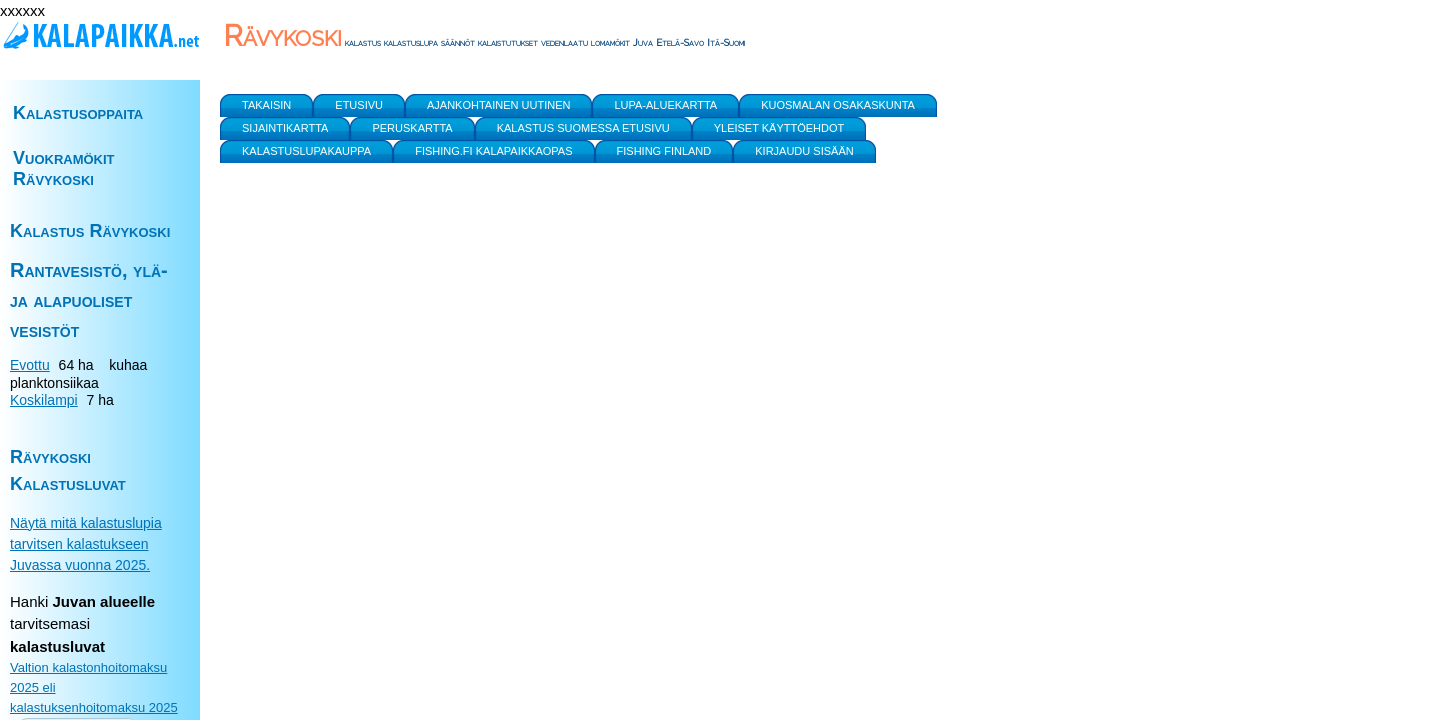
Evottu (30, 365)
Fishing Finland (664, 151)
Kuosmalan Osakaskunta (838, 105)
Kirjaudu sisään (804, 151)
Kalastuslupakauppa (306, 151)
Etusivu (359, 105)
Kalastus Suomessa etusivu (583, 128)
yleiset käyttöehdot (779, 128)
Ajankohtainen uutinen (498, 105)
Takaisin (266, 105)
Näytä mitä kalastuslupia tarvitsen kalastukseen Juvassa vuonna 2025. (86, 544)
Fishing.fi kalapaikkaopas (493, 151)
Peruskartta (412, 128)
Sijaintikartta (285, 128)
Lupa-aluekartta (665, 105)
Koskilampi (44, 400)
